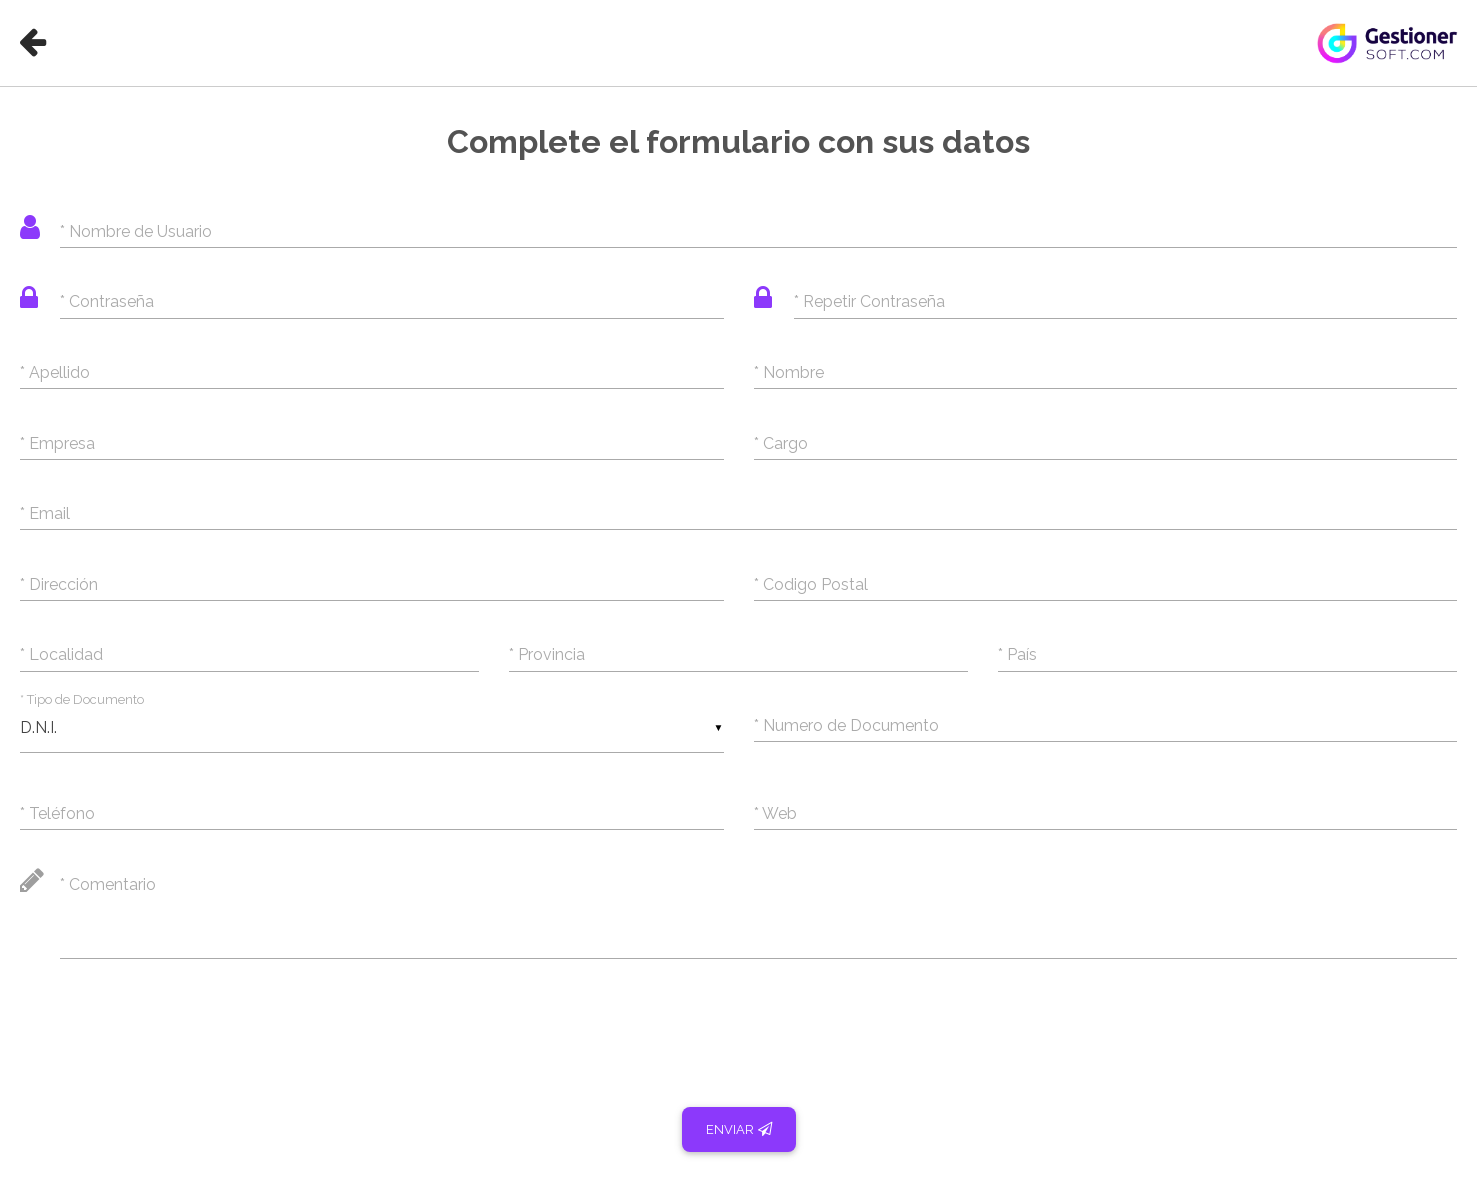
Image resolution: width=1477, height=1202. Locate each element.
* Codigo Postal (811, 584)
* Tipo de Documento (82, 699)
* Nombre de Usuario (136, 231)
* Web (775, 813)
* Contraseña (107, 301)
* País (1017, 654)
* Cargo (781, 443)
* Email (45, 513)
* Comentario (108, 884)
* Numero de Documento (846, 725)
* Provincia (547, 654)
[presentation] (172, 1022)
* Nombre (789, 372)
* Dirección (59, 584)
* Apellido (55, 372)
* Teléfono (57, 813)
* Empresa (57, 443)
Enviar (739, 1129)
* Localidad (61, 654)
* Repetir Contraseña (869, 301)
